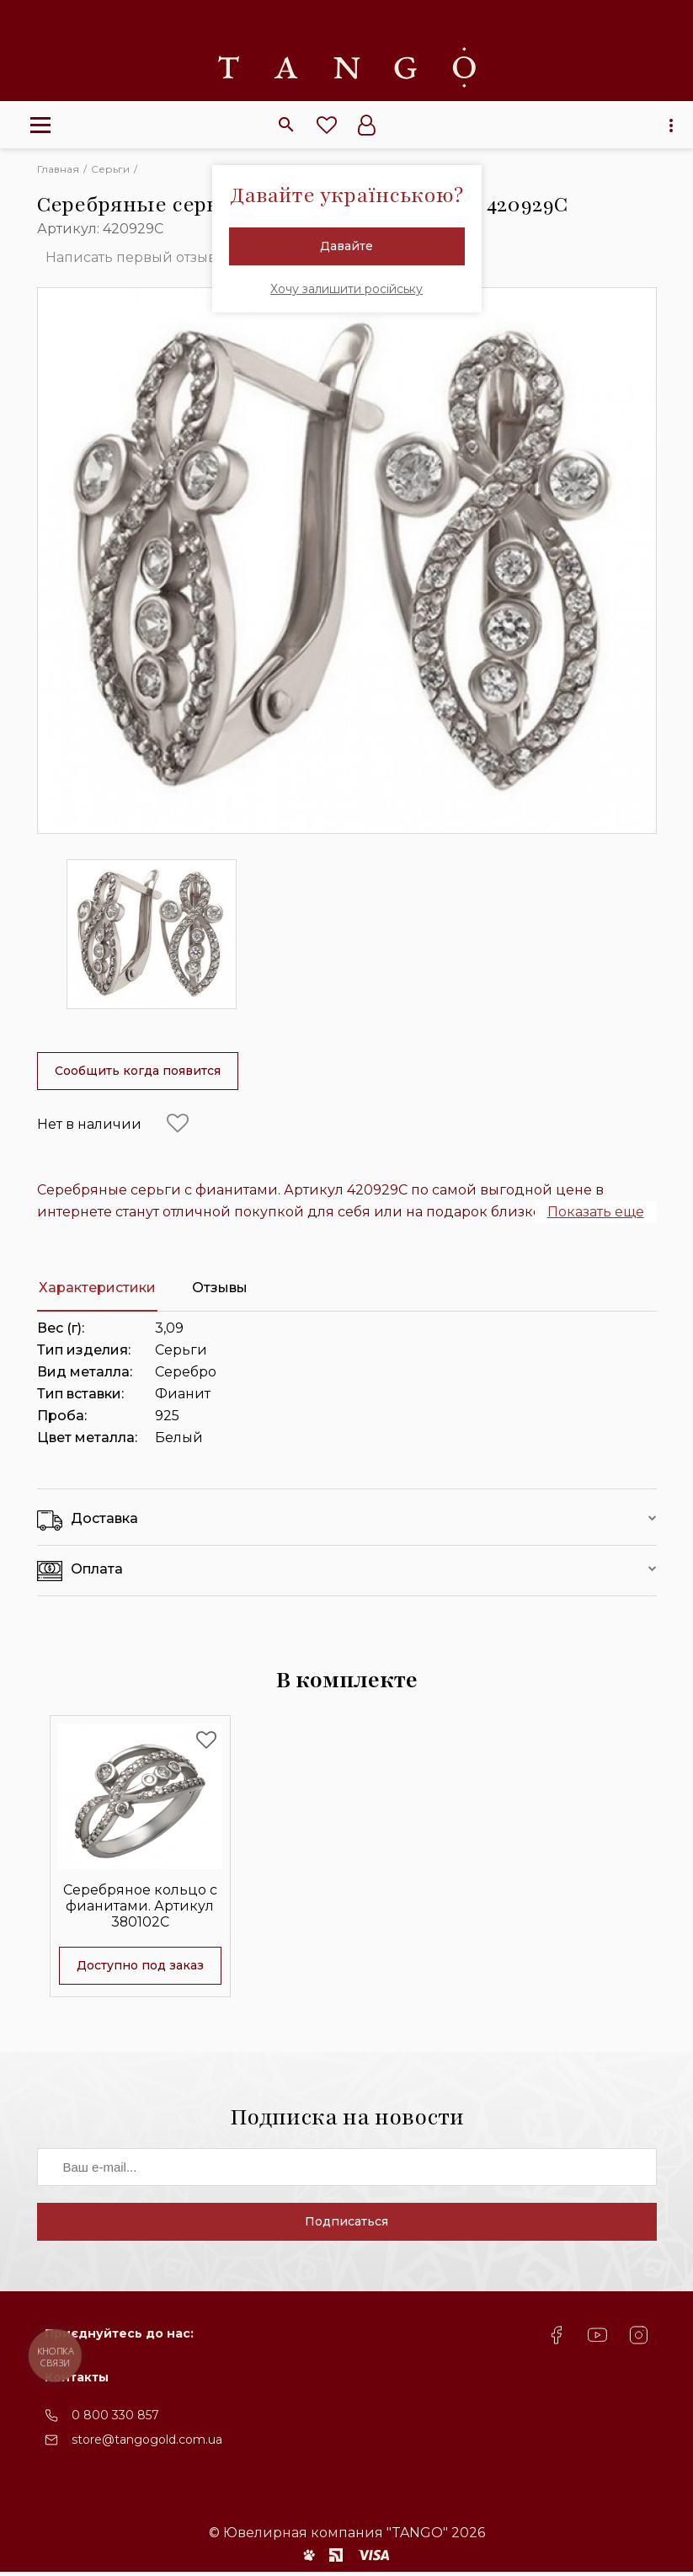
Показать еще (595, 1212)
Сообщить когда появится (138, 1070)
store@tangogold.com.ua (147, 2444)
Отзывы (220, 1288)
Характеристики (97, 1288)
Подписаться (346, 2225)
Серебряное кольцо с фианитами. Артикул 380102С (140, 1904)
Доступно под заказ (140, 1964)
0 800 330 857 (115, 2420)
